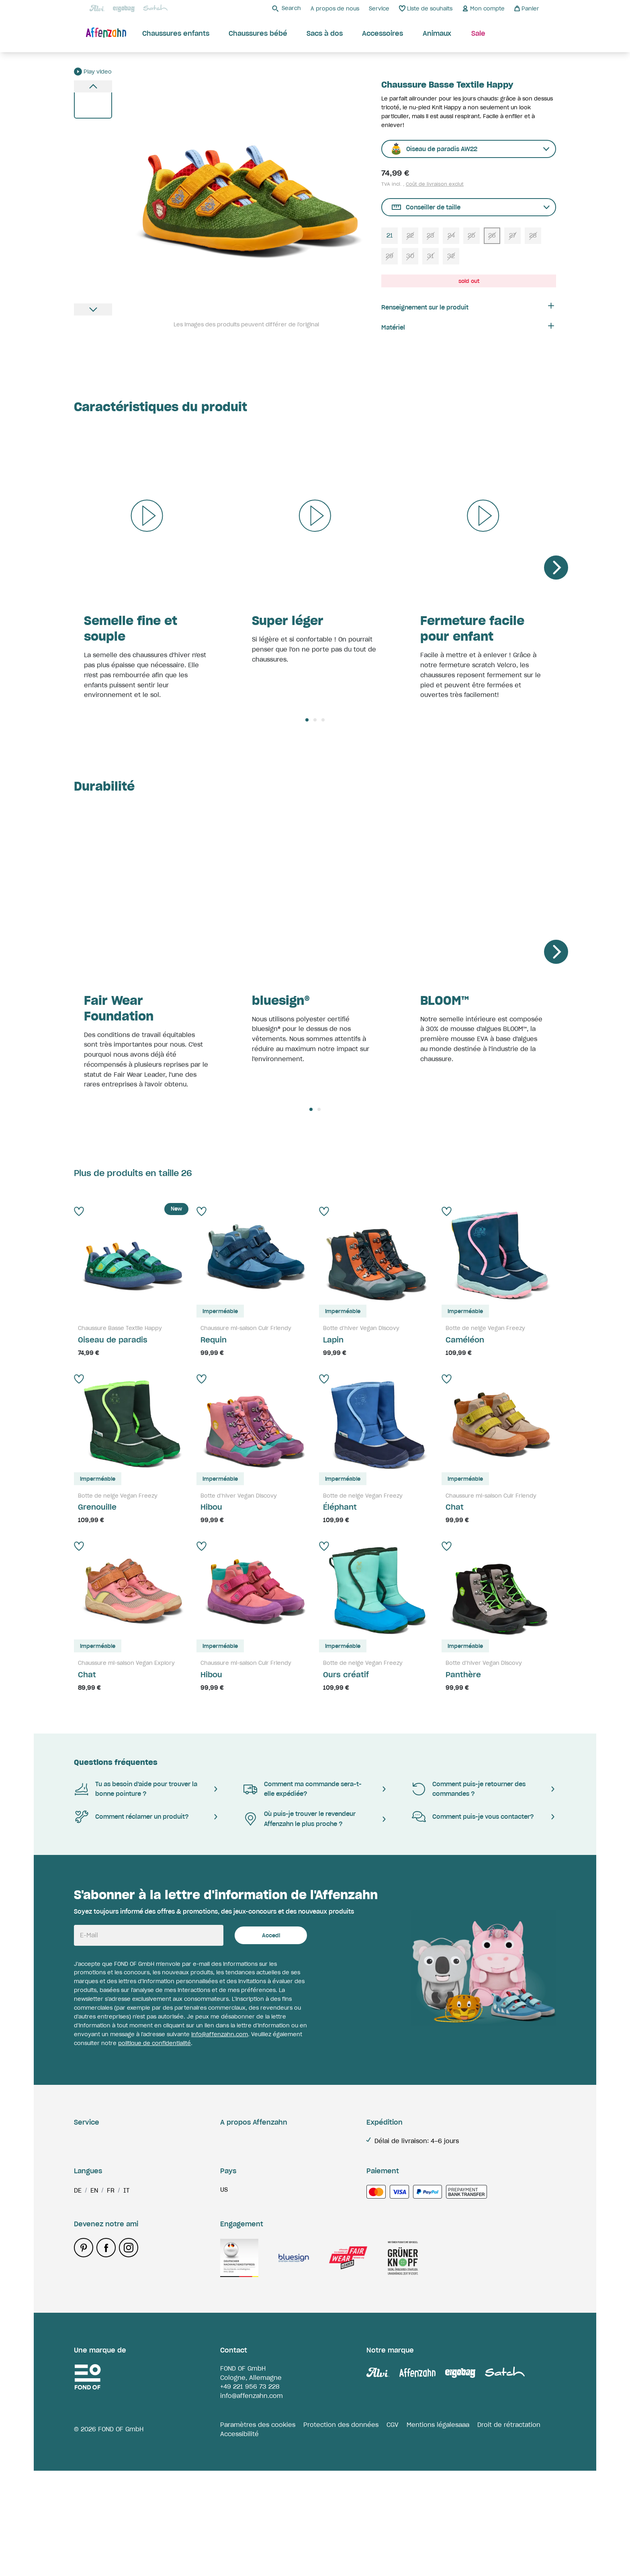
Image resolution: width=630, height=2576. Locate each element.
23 (430, 235)
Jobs (227, 2170)
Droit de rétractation (508, 2530)
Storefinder (237, 2155)
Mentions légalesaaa (438, 2530)
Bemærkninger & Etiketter (114, 2231)
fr (111, 2295)
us (224, 2295)
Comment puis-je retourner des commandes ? (468, 1789)
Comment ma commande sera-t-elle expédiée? (302, 1789)
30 (410, 256)
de (78, 2295)
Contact (86, 2215)
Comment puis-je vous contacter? (472, 1816)
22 (410, 235)
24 (451, 235)
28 (533, 235)
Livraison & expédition (108, 2140)
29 (389, 256)
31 (430, 256)
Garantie (87, 2155)
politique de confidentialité (154, 2043)
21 (390, 235)
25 (471, 235)
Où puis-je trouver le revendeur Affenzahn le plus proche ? (299, 1819)
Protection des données (340, 2530)
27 (512, 235)
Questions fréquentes (116, 1762)
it (126, 2295)
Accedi (271, 1935)
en (94, 2295)
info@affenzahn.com (219, 2034)
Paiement (89, 2201)
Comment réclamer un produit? (131, 1816)
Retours (86, 2170)
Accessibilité (239, 2539)
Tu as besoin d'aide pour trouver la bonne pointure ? (135, 1789)
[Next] (556, 567)
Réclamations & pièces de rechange (130, 2185)
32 (451, 256)
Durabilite (234, 2140)
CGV (393, 2530)
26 (492, 235)
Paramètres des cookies (257, 2530)
